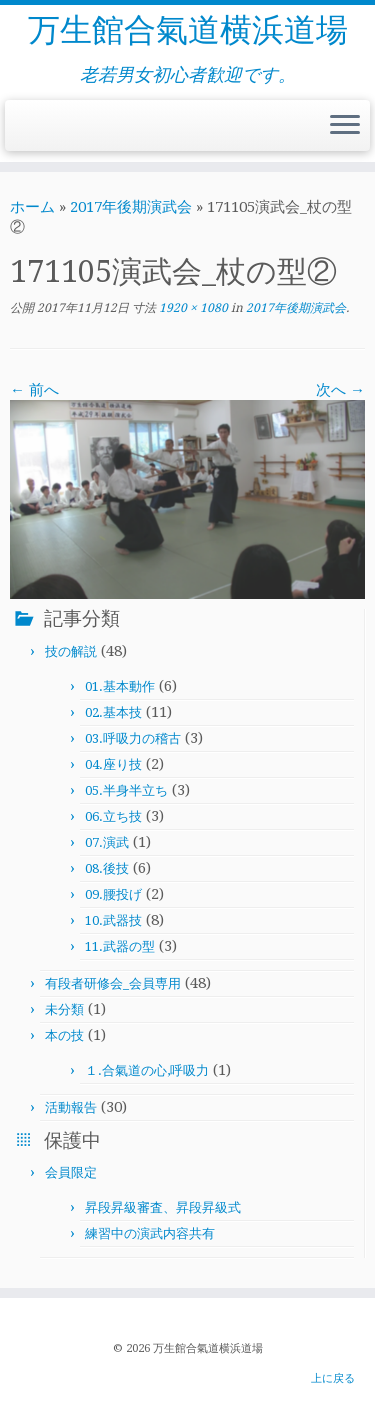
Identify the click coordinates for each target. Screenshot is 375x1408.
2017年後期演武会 (131, 207)
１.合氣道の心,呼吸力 (147, 1070)
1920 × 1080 (192, 308)
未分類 (64, 1009)
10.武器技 (113, 920)
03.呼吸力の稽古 (133, 738)
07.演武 (107, 842)
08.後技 (107, 868)
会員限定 (71, 1172)
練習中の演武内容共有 (150, 1233)
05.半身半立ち (126, 790)
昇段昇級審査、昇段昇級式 (163, 1207)
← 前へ (34, 390)
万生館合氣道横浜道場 (188, 30)
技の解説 (71, 651)
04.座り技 (113, 764)
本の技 (64, 1035)
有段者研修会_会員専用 (113, 983)
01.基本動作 (120, 686)
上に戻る (333, 1378)
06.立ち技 (113, 816)
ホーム (32, 207)
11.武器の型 (120, 946)
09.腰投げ (113, 894)
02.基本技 (113, 712)
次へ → (340, 390)
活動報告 (71, 1107)
